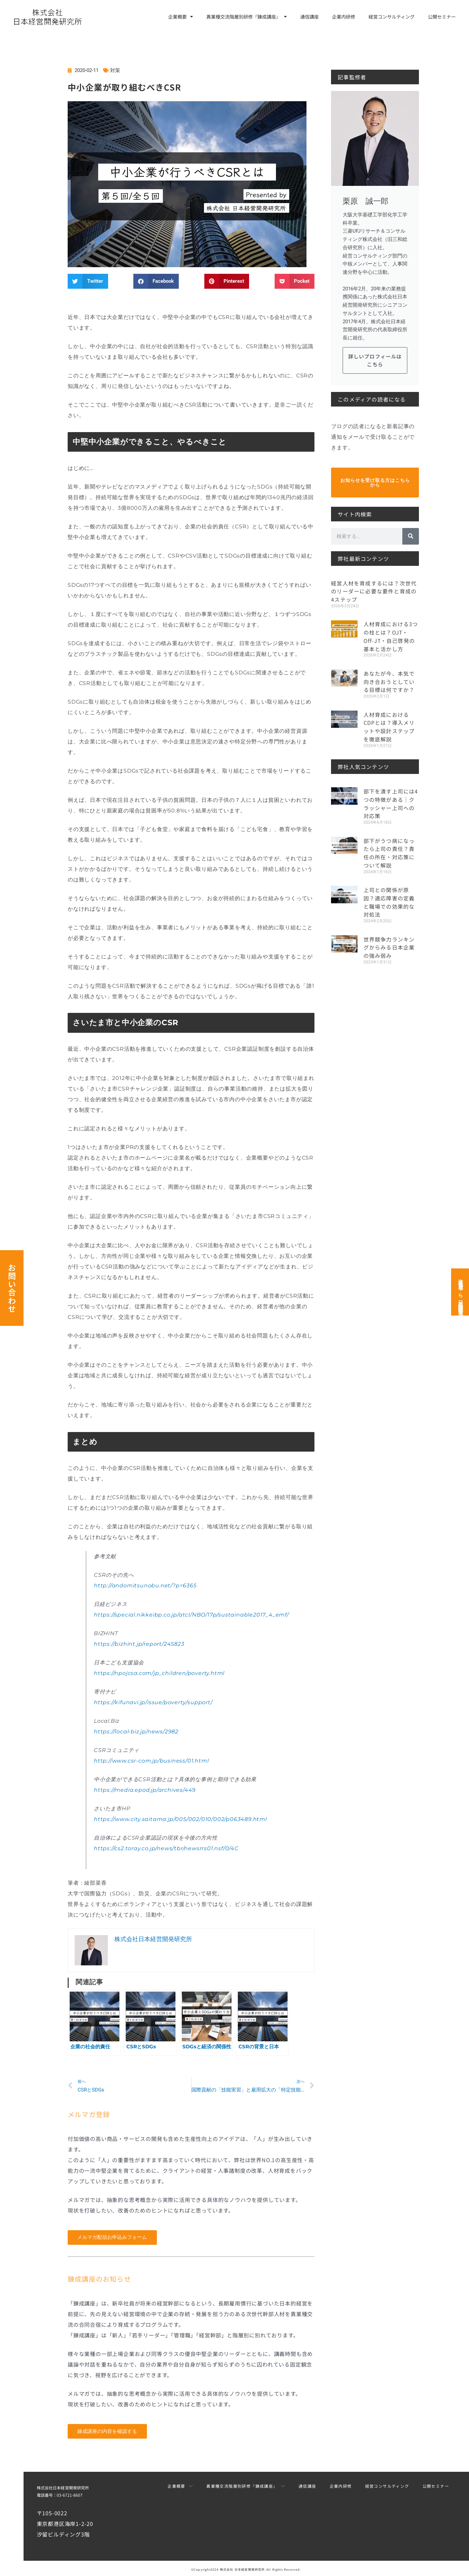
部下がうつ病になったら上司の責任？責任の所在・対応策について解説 (389, 848)
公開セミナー (442, 16)
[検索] (410, 536)
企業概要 (180, 16)
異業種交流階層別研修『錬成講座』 (246, 16)
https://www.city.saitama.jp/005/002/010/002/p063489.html (180, 1819)
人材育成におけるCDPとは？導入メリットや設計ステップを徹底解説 (389, 724)
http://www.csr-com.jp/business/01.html (151, 1761)
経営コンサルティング (391, 16)
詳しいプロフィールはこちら (375, 360)
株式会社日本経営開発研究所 (63, 2488)
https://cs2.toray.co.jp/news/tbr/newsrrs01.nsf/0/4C (166, 1848)
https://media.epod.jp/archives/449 (145, 1790)
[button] (88, 281)
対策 (115, 70)
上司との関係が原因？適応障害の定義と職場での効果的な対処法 (389, 896)
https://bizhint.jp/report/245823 (139, 1644)
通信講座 (309, 16)
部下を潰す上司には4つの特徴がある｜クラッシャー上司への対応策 (391, 800)
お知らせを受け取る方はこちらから (375, 483)
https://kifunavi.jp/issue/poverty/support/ (153, 1702)
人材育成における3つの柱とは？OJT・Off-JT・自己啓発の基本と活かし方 (391, 635)
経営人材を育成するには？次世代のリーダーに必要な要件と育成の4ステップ (374, 591)
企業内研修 (343, 16)
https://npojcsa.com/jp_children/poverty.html (159, 1673)
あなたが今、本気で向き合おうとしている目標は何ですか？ (389, 680)
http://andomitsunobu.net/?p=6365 (145, 1585)
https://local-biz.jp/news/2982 (136, 1731)
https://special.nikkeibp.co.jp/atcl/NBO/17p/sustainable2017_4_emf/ (191, 1615)
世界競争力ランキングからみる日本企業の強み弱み (389, 941)
